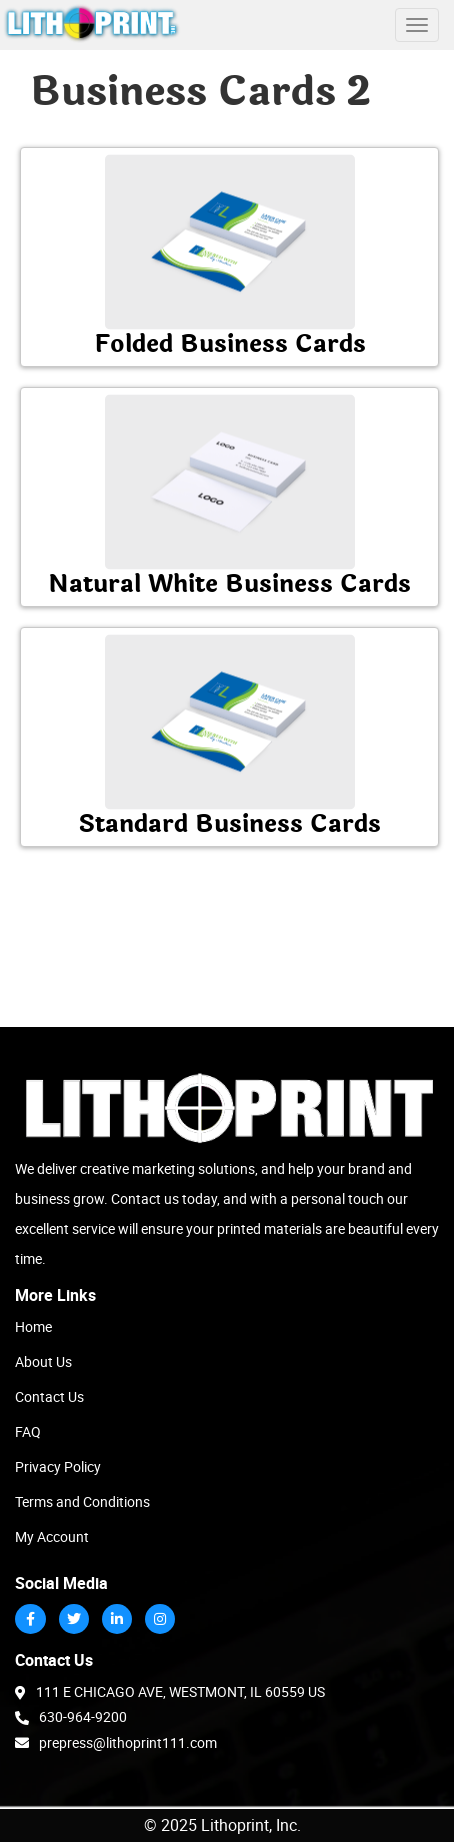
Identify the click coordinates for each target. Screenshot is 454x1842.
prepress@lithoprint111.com (116, 1742)
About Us (43, 1361)
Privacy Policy (58, 1466)
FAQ (28, 1431)
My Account (52, 1536)
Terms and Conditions (82, 1501)
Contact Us (49, 1396)
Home (33, 1326)
